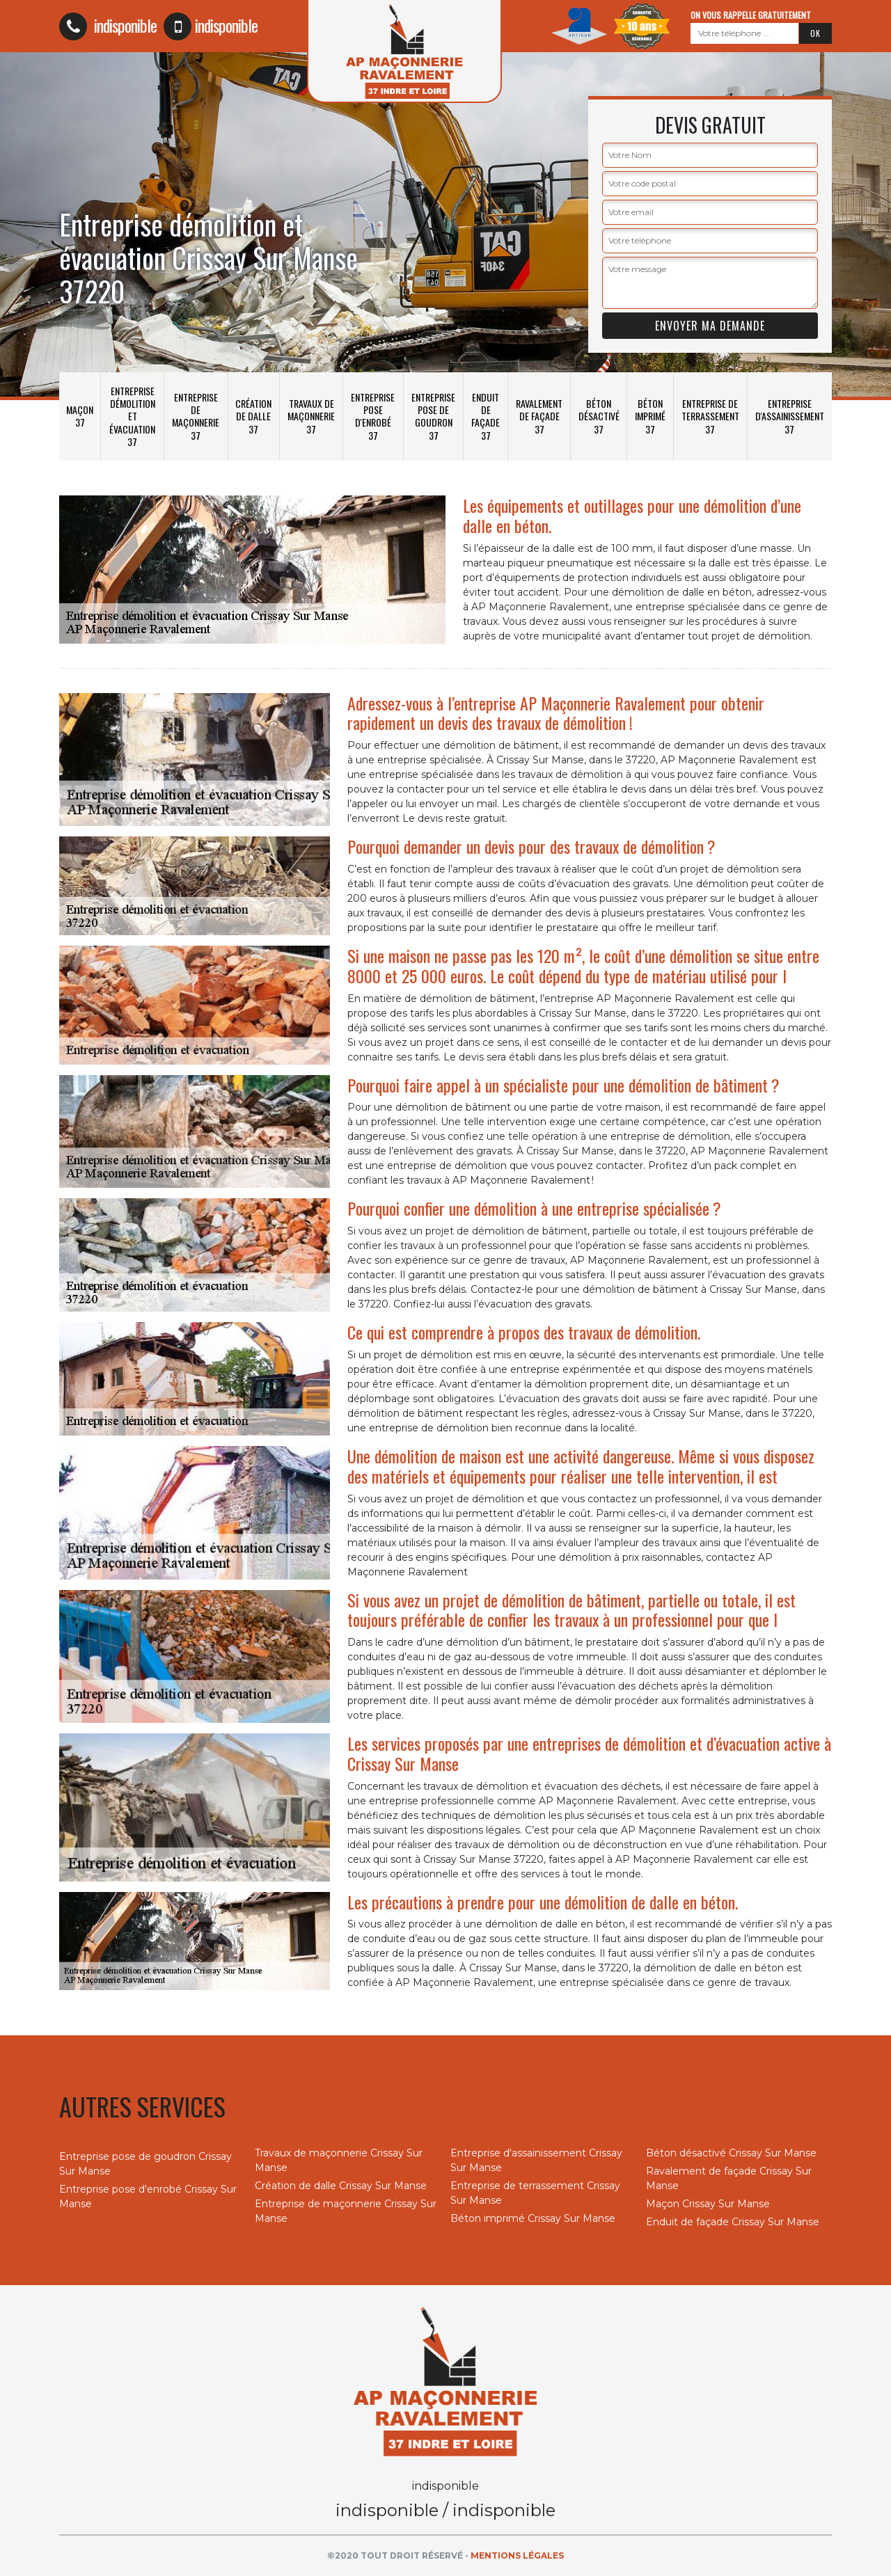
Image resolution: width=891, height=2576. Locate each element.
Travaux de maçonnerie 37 (311, 416)
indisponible (108, 25)
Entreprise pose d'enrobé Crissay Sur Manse (148, 2196)
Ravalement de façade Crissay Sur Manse (729, 2178)
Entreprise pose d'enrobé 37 (373, 416)
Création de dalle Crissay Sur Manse (341, 2185)
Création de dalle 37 (253, 416)
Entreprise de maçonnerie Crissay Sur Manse (345, 2211)
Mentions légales (517, 2555)
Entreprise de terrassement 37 (710, 416)
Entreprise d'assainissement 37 (789, 416)
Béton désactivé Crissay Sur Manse (731, 2153)
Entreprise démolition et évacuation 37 (132, 416)
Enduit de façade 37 (485, 416)
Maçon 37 (79, 415)
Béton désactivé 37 (599, 416)
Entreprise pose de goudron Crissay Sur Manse (145, 2163)
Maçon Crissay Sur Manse (708, 2203)
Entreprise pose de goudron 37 (433, 416)
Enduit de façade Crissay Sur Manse (732, 2222)
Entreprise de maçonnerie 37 (195, 416)
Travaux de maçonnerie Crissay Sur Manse (339, 2160)
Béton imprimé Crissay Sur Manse (532, 2218)
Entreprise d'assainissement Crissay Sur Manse (536, 2160)
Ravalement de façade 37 (539, 416)
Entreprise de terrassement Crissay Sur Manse (535, 2193)
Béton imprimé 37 (650, 416)
